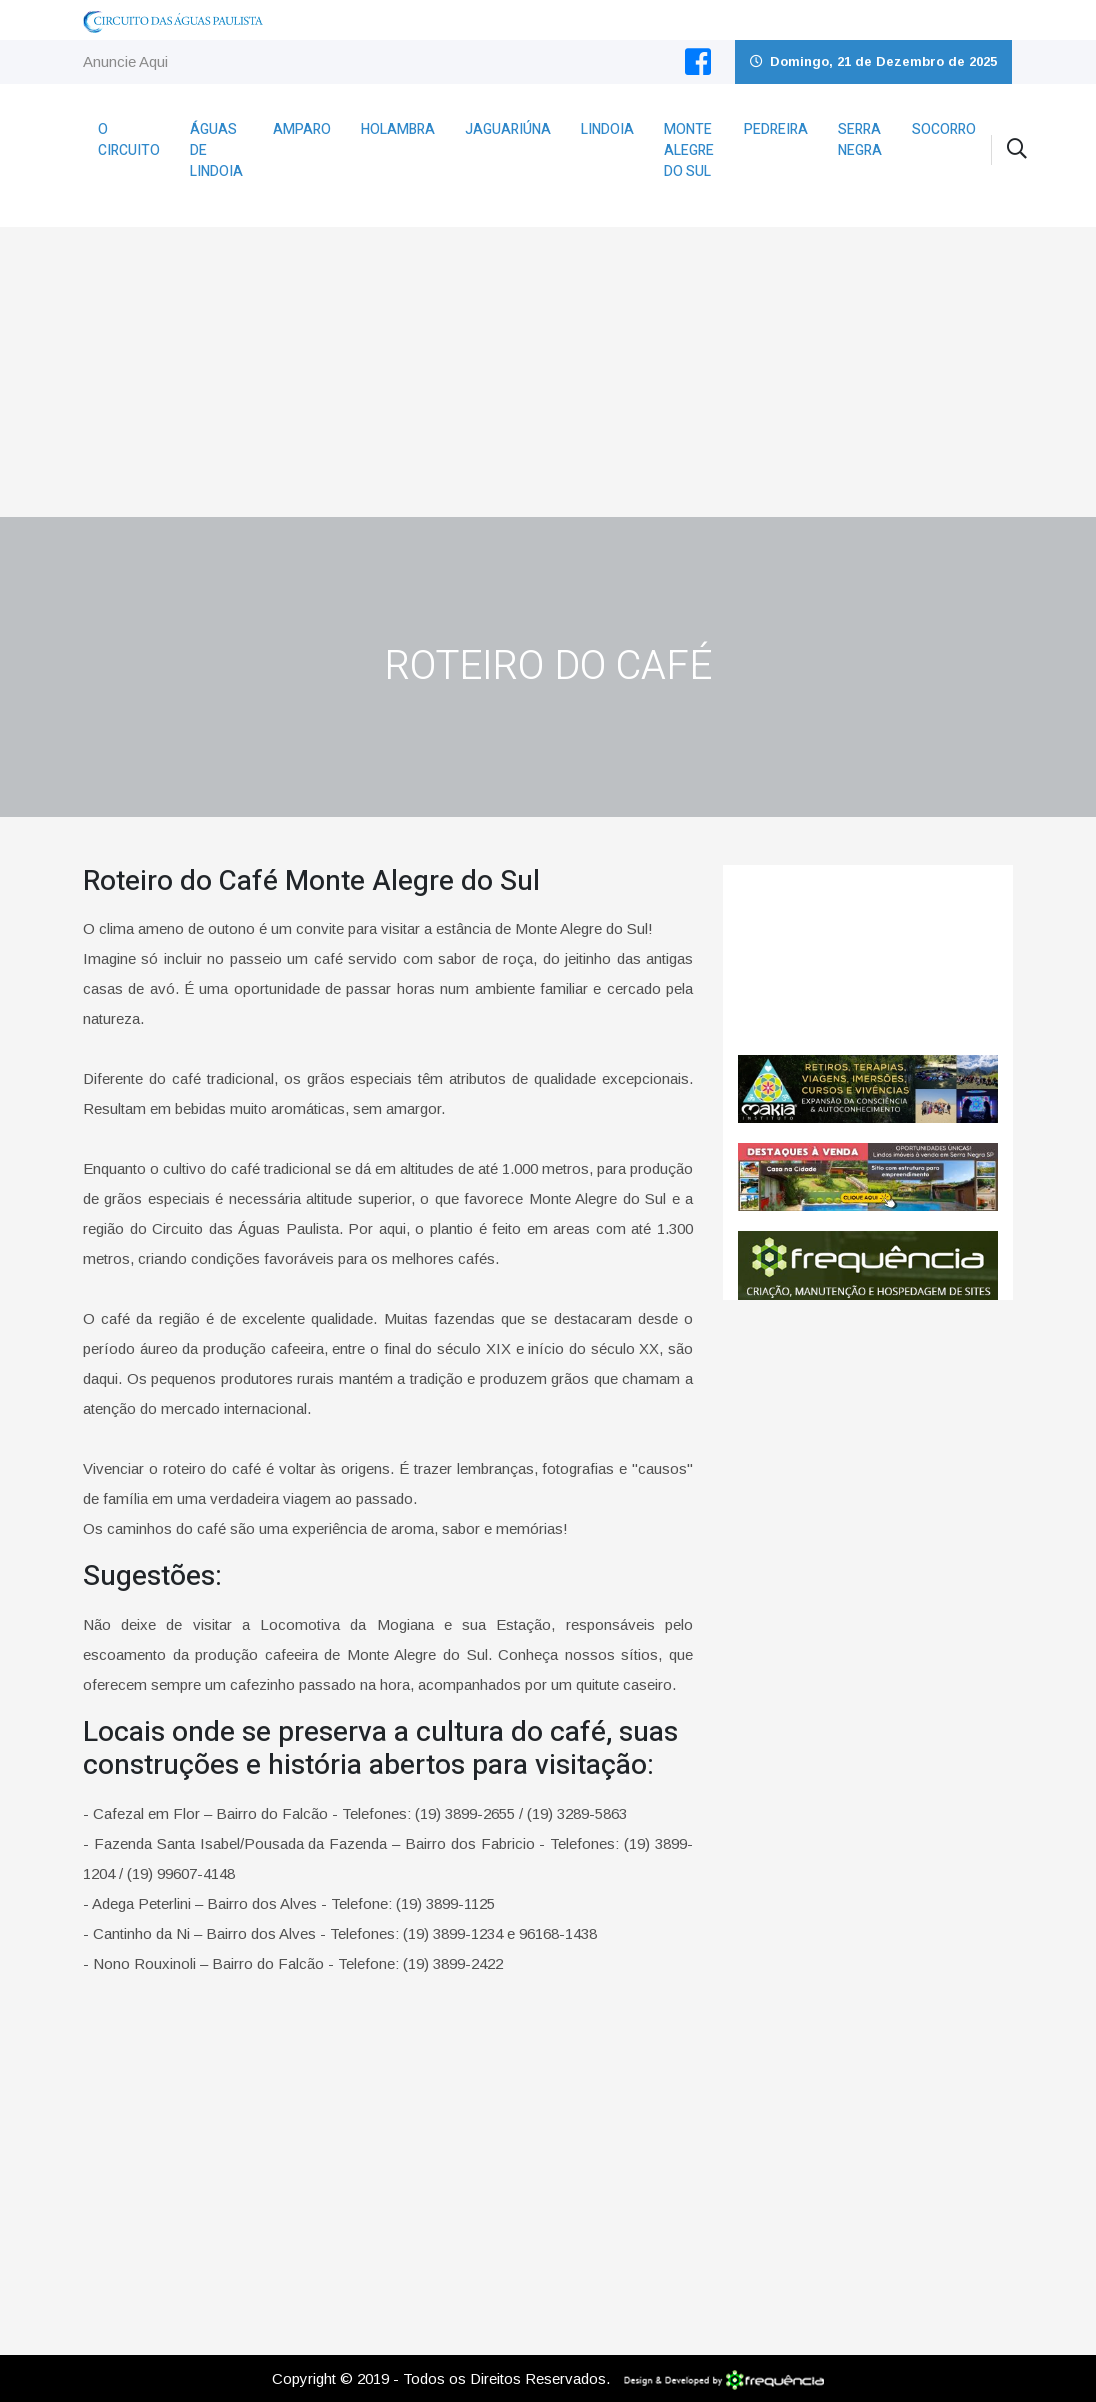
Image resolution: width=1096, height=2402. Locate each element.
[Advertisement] (548, 367)
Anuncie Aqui (125, 61)
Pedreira (776, 129)
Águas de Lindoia (216, 150)
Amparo (302, 129)
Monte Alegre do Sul (689, 150)
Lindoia (607, 129)
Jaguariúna (508, 129)
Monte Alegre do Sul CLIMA (868, 960)
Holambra (398, 129)
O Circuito (129, 140)
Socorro (944, 129)
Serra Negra (860, 140)
